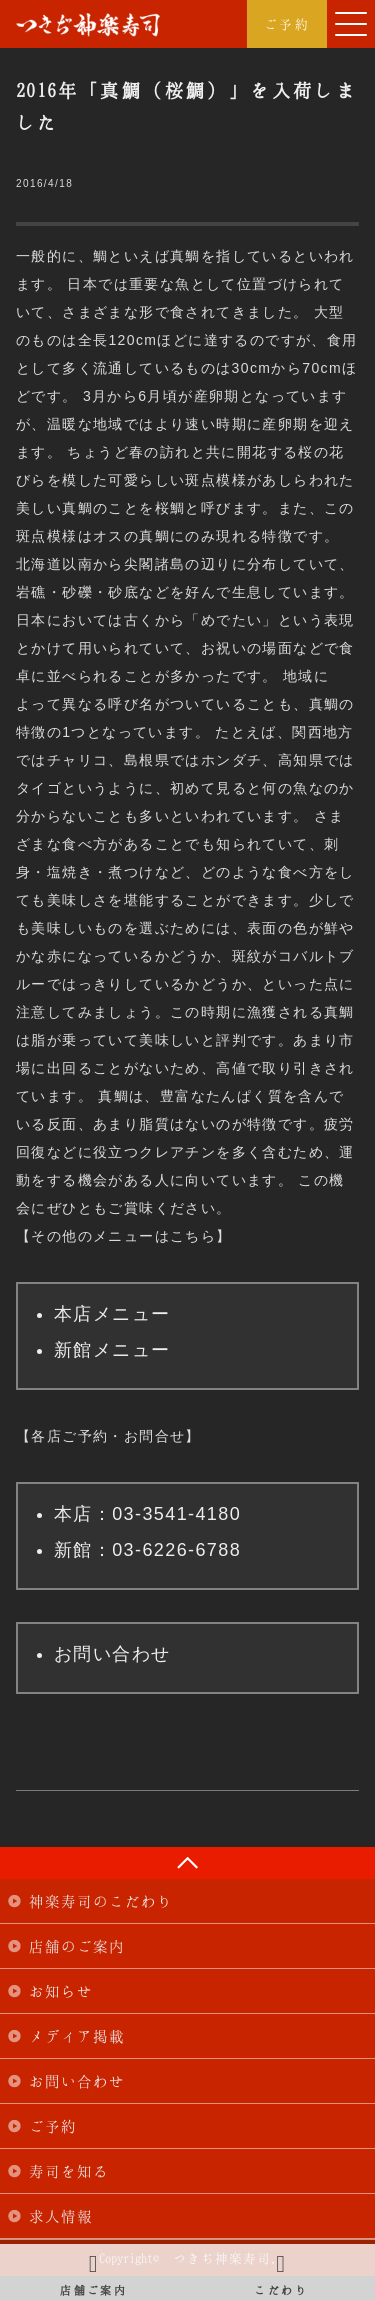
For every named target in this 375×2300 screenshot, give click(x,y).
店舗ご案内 (94, 2272)
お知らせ (61, 1991)
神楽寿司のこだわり (101, 1901)
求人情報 (61, 2216)
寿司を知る (69, 2171)
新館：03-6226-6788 (147, 1550)
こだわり (282, 2272)
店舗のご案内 (77, 1946)
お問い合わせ (112, 1654)
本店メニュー (112, 1314)
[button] (351, 24)
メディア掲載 (77, 2036)
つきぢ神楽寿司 (88, 25)
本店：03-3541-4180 (147, 1514)
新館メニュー (112, 1350)
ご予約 (287, 24)
